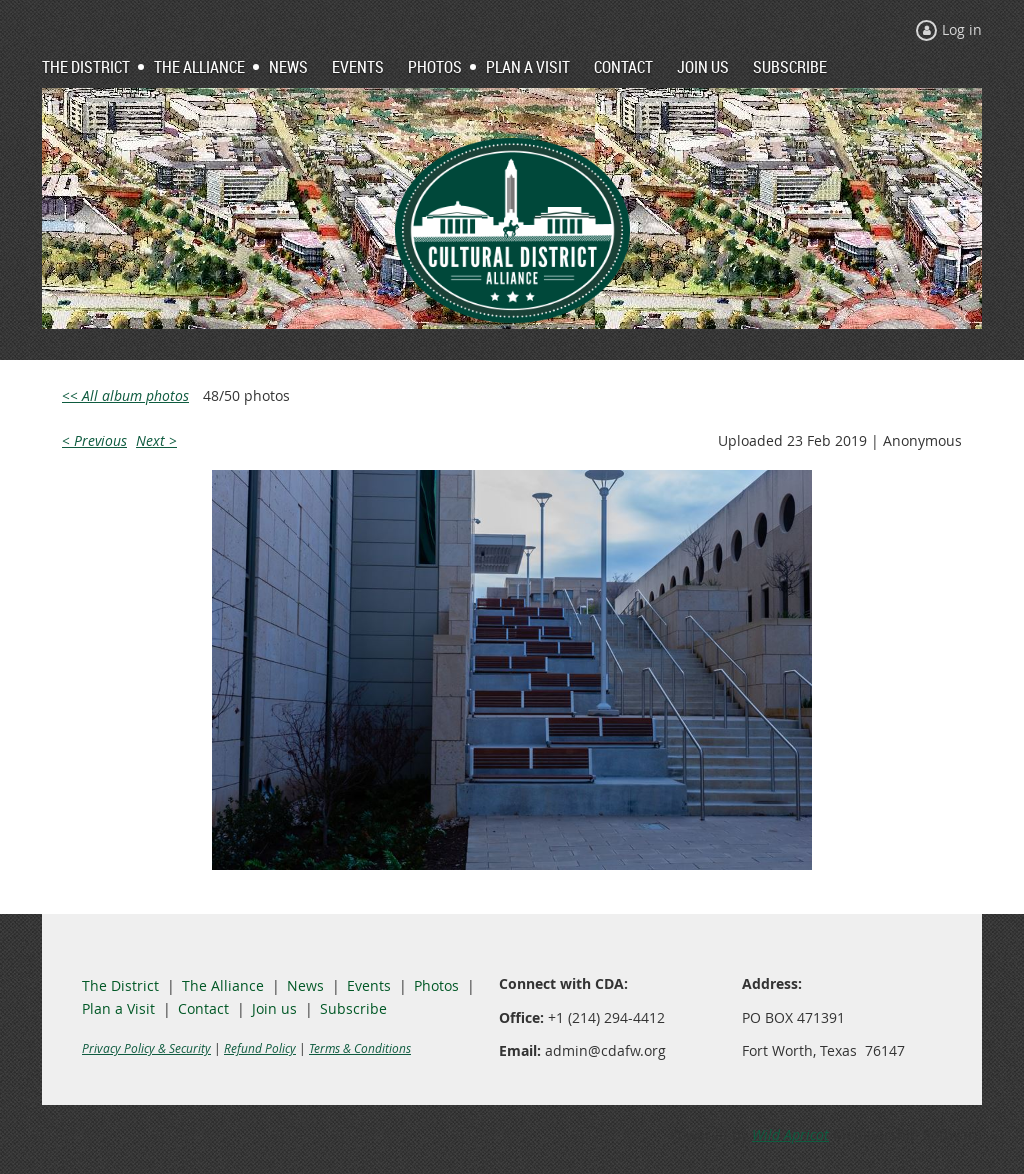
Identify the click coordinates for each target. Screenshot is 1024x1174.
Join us (274, 1008)
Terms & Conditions (360, 1048)
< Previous (94, 440)
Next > (156, 440)
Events (369, 985)
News (305, 985)
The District (120, 985)
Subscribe (353, 1008)
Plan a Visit (118, 1008)
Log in (962, 29)
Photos (436, 985)
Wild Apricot (790, 1134)
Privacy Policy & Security (146, 1048)
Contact (203, 1008)
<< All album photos (125, 395)
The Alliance (223, 985)
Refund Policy (260, 1048)
